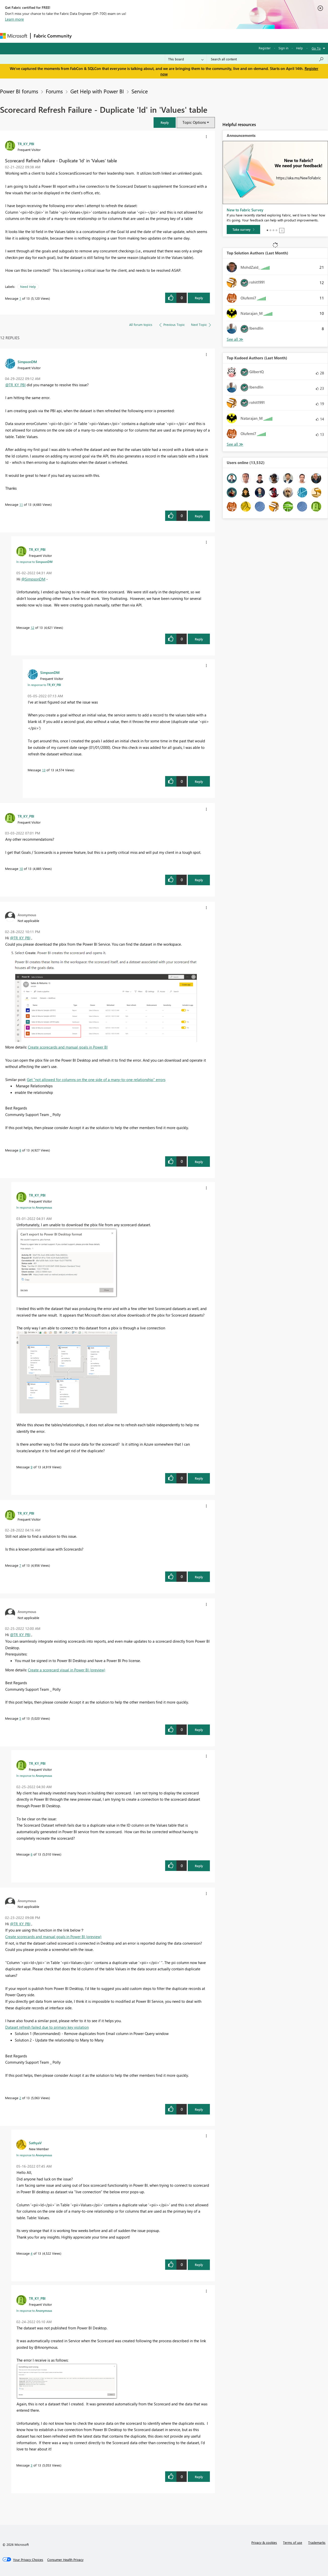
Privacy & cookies (264, 2542)
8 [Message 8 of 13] (20, 1150)
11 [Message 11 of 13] (21, 504)
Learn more (14, 19)
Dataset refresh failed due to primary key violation (47, 2027)
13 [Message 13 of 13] (43, 770)
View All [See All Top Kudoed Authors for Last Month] (235, 444)
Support (211, 35)
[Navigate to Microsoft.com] (13, 36)
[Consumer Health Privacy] (65, 2559)
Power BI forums (19, 91)
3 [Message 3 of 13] (31, 2465)
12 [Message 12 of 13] (32, 627)
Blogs (171, 35)
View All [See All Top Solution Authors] (235, 339)
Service (139, 91)
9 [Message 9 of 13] (31, 1467)
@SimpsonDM (33, 579)
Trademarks (316, 2542)
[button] (165, 122)
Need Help (28, 286)
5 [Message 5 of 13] (20, 1718)
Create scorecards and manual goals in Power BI (68, 1047)
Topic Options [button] (194, 122)
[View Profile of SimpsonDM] (27, 361)
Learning (190, 35)
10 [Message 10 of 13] (21, 868)
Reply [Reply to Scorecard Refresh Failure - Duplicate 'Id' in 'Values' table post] (199, 298)
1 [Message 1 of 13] (20, 298)
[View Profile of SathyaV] (35, 2142)
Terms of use (292, 2542)
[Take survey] (243, 229)
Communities (148, 35)
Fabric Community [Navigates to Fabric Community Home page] (53, 36)
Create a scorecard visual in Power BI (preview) (66, 1669)
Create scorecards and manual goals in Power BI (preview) (53, 1936)
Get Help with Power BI (97, 91)
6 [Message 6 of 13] (31, 1854)
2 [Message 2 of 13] (20, 2098)
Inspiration (105, 35)
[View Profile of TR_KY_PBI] (26, 143)
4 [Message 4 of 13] (31, 2253)
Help (299, 48)
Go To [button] (316, 48)
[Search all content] (267, 59)
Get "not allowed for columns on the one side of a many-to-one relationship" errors (96, 1079)
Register (265, 48)
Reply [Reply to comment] (199, 516)
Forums (83, 35)
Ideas (126, 35)
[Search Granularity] (186, 59)
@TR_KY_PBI (15, 384)
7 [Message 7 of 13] (20, 1565)
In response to (34, 562)
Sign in (283, 48)
